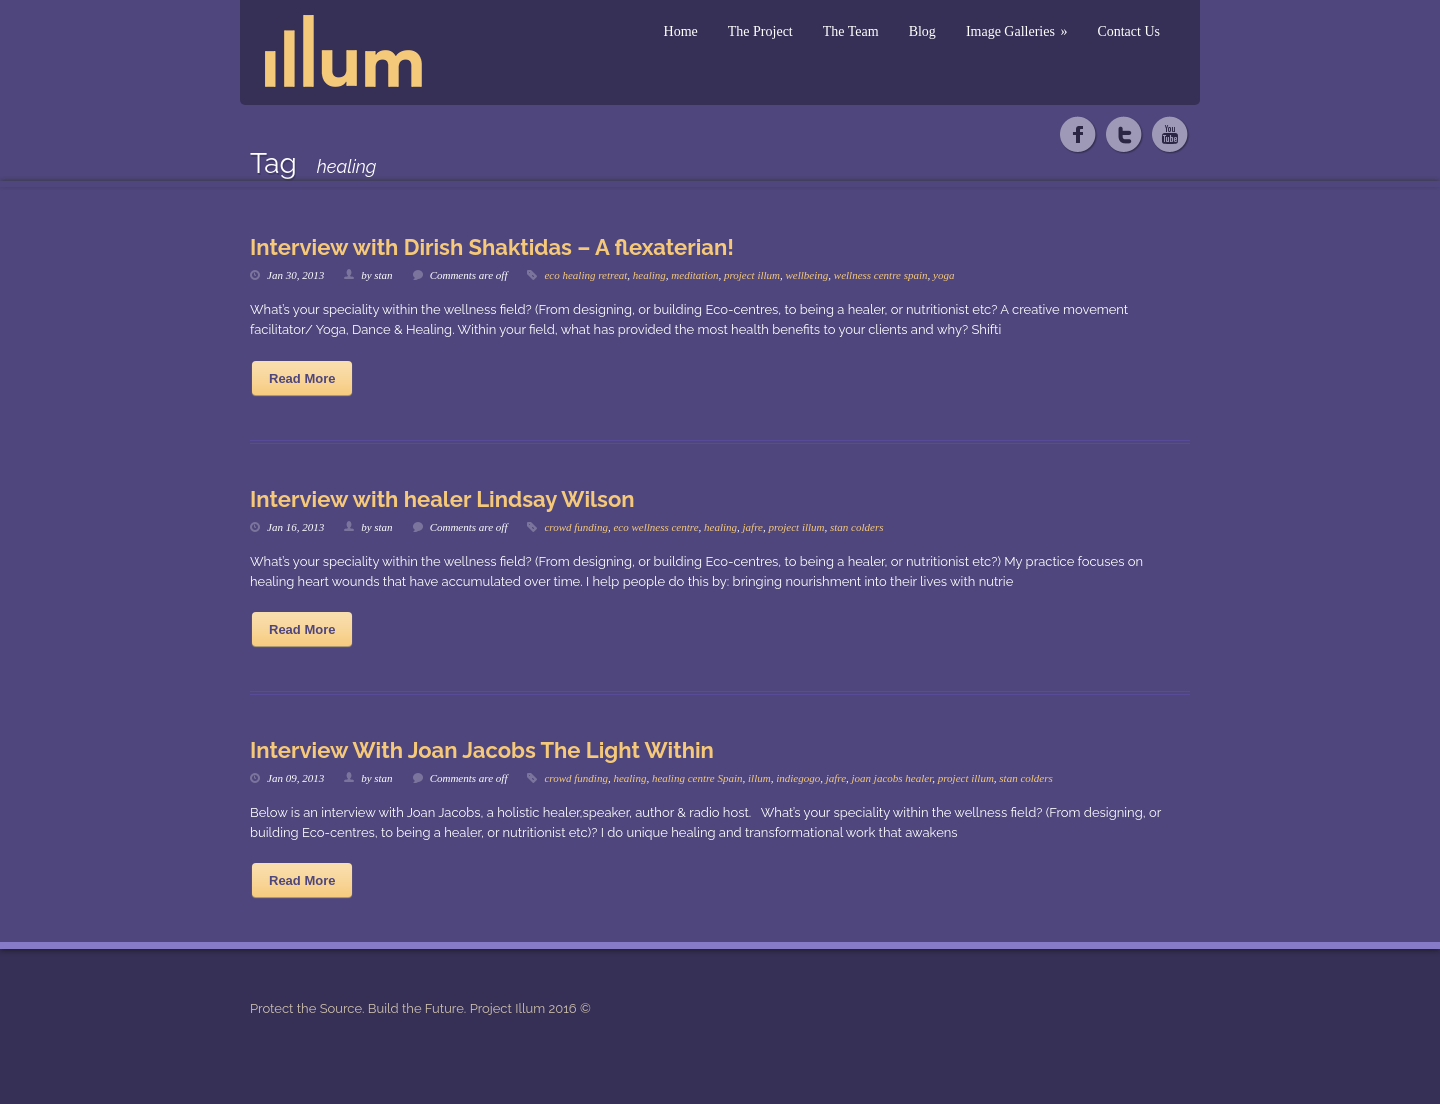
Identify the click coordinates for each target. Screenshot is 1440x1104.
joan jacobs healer (892, 778)
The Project (760, 31)
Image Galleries (1017, 31)
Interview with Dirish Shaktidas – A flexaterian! (492, 247)
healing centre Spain (697, 778)
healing (649, 275)
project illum (752, 275)
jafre (753, 527)
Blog (922, 31)
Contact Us (1128, 31)
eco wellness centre (655, 527)
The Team (851, 31)
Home (681, 31)
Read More (302, 378)
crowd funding (575, 527)
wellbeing (807, 275)
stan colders (856, 527)
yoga (943, 275)
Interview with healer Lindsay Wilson (442, 499)
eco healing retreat (585, 275)
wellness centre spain (881, 275)
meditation (694, 275)
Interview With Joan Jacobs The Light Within (482, 750)
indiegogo (798, 778)
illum (759, 778)
